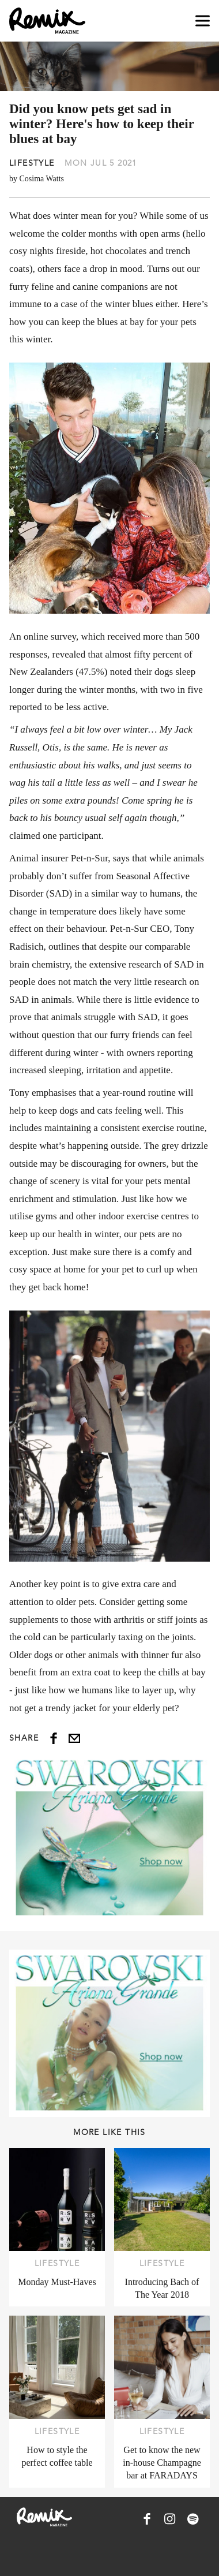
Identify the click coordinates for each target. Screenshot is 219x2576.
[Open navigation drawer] (202, 21)
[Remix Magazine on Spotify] (193, 2519)
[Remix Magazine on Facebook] (147, 2519)
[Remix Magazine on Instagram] (170, 2519)
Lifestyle (32, 163)
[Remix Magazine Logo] (47, 21)
